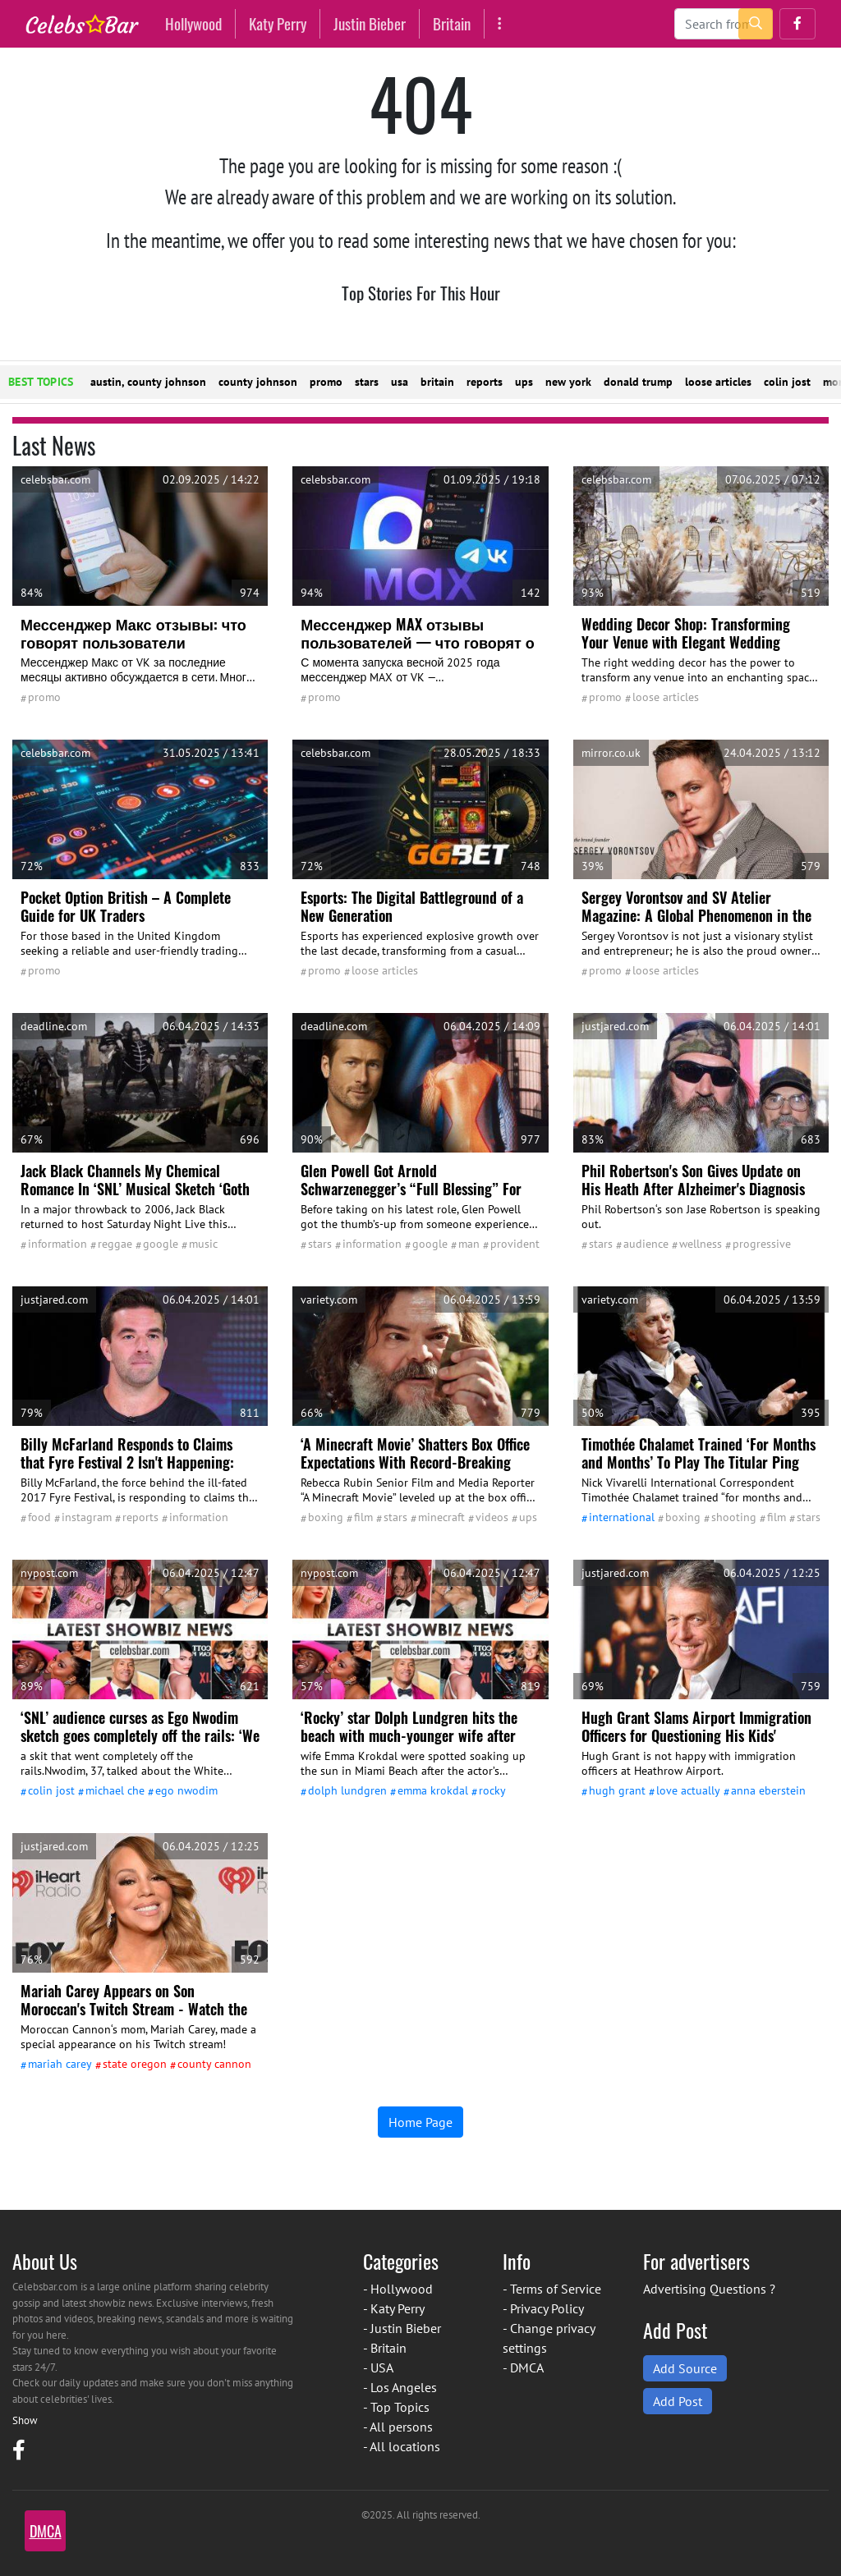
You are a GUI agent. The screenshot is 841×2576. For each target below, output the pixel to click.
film (363, 1517)
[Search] (723, 23)
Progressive (762, 1243)
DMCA (527, 2367)
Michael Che (115, 1790)
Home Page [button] (420, 2122)
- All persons (398, 2426)
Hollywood (193, 23)
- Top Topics (396, 2407)
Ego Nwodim (186, 1790)
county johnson (257, 381)
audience (646, 1243)
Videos (492, 1517)
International (622, 1517)
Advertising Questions (704, 2288)
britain (437, 381)
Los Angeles (403, 2387)
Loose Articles (665, 697)
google (160, 1243)
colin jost (787, 381)
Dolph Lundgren (347, 1790)
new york (568, 381)
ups (524, 381)
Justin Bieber (369, 23)
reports (484, 381)
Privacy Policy (547, 2308)
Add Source (685, 2368)
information (57, 1243)
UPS (528, 1517)
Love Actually (688, 1790)
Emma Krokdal (433, 1790)
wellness (700, 1243)
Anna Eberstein (768, 1790)
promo (326, 381)
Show (25, 2420)
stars (367, 381)
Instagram (87, 1517)
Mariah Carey (60, 2063)
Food (39, 1517)
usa (399, 381)
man (469, 1243)
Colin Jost (51, 1790)
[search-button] (755, 23)
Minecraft (441, 1517)
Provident (515, 1243)
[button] (797, 23)
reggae (115, 1243)
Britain (452, 23)
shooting (733, 1517)
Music (203, 1243)
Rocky (492, 1790)
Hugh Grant (617, 1790)
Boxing (325, 1517)
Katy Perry (277, 23)
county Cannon (214, 2063)
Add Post (677, 2401)
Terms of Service (555, 2288)
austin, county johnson (148, 381)
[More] (500, 23)
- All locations (401, 2446)
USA (381, 2367)
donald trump (638, 381)
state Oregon (135, 2063)
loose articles (718, 381)
